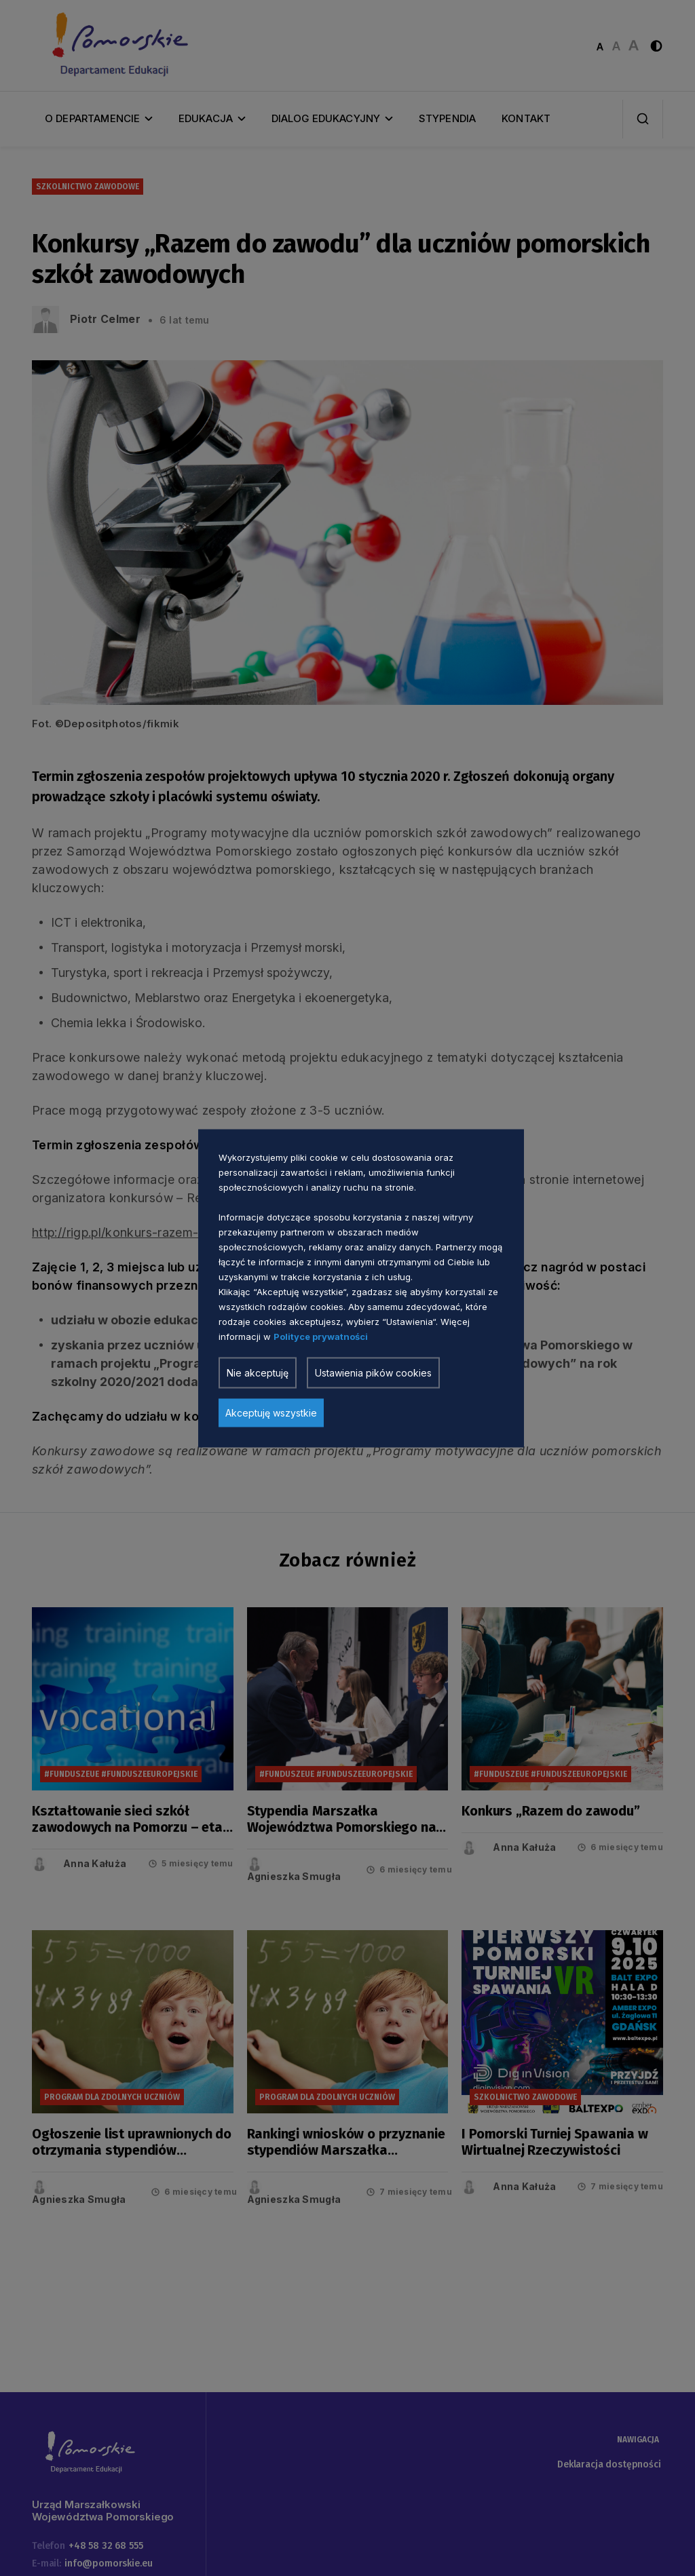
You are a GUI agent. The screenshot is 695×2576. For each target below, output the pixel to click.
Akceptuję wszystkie (271, 1412)
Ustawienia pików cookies (373, 1372)
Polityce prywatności (321, 1335)
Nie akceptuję (257, 1372)
